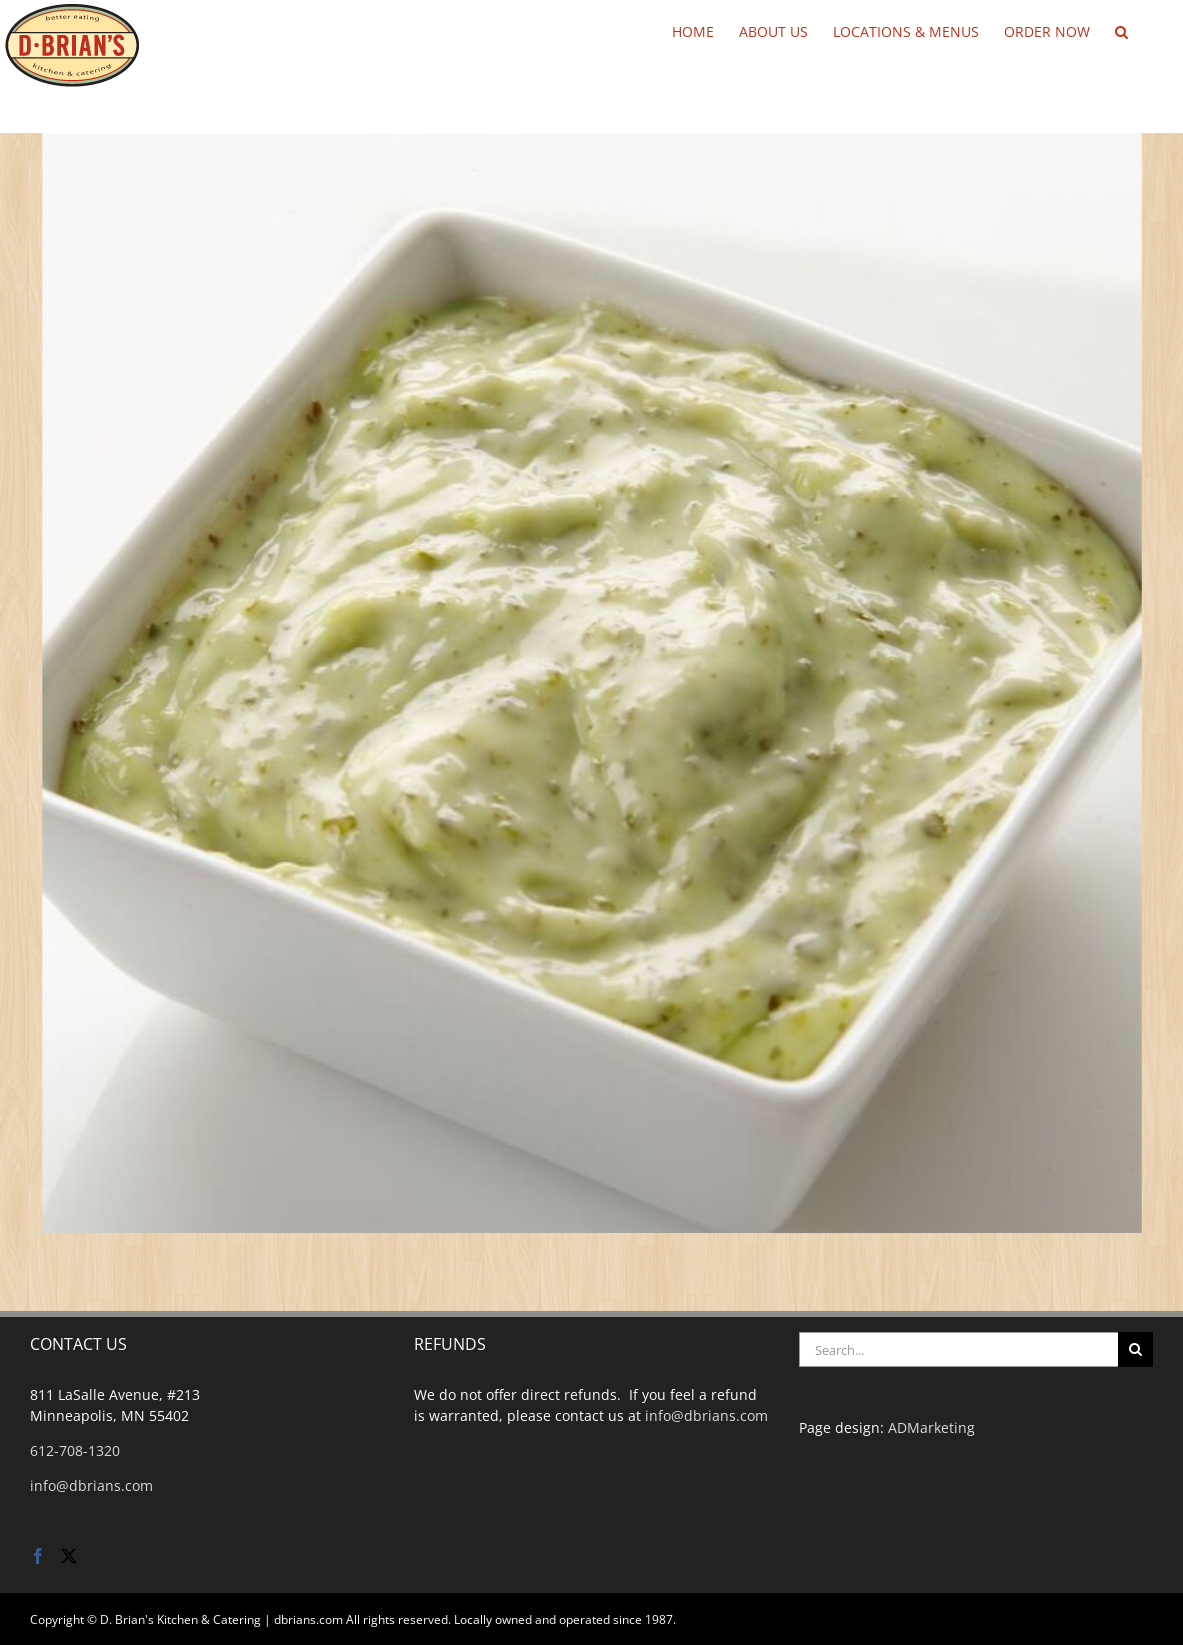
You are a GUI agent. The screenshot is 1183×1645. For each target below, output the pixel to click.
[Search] (1135, 1349)
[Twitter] (69, 1556)
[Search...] (958, 1349)
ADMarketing (931, 1427)
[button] (1121, 30)
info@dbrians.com (91, 1485)
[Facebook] (38, 1556)
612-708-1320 (75, 1450)
